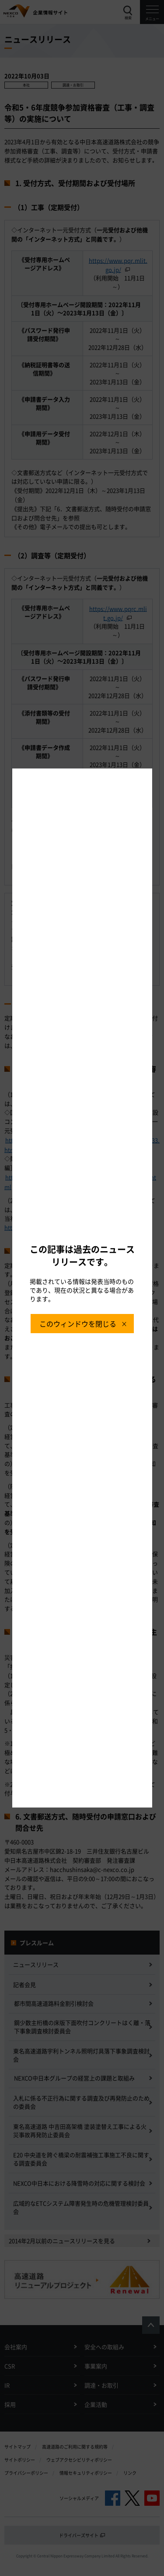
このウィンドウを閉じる (77, 1323)
